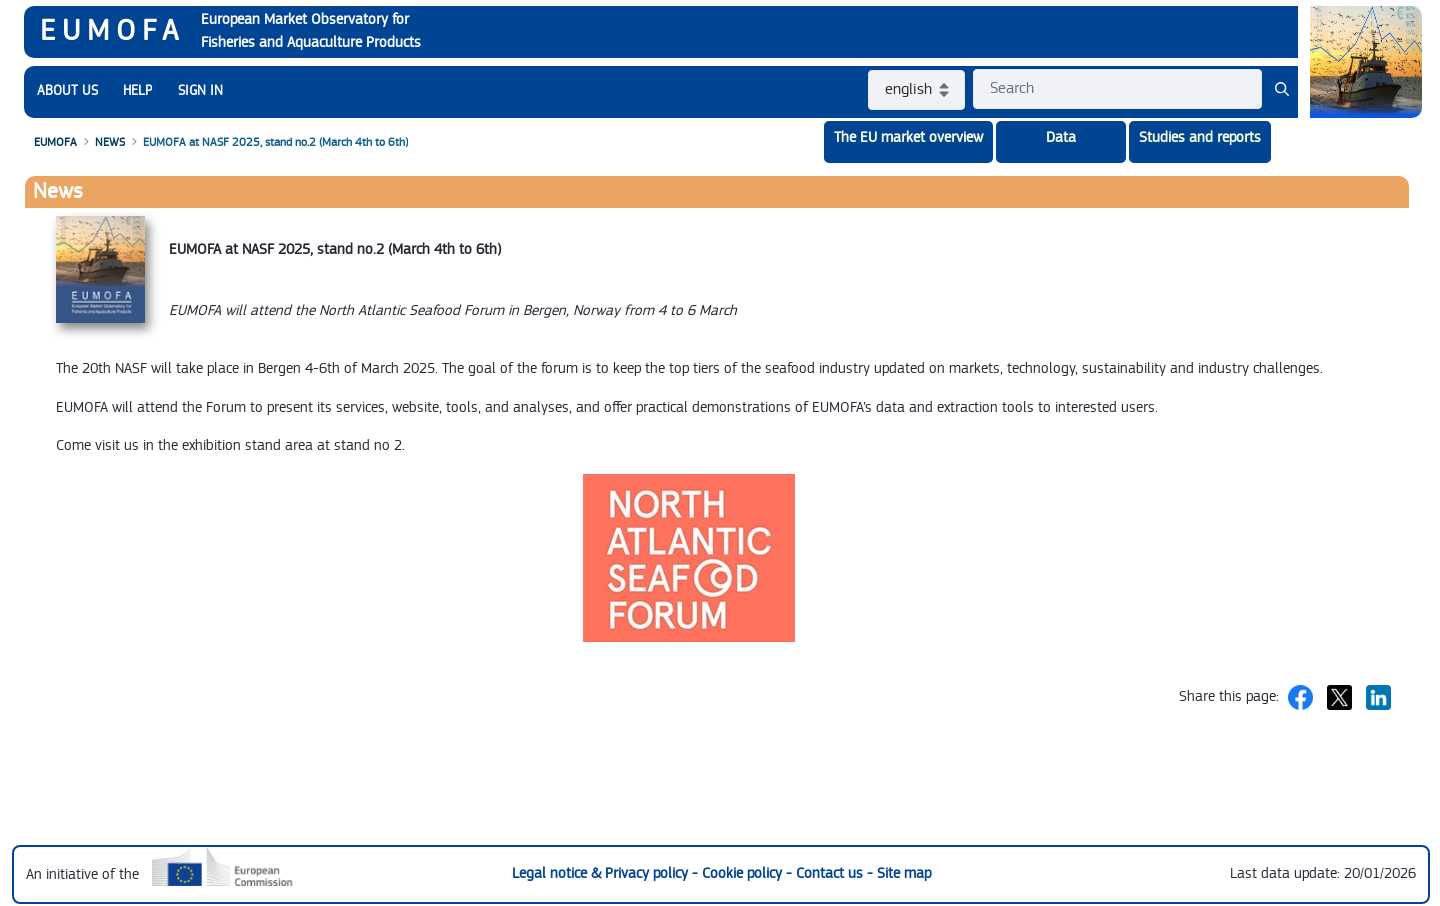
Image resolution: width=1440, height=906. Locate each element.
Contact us (831, 873)
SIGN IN (200, 91)
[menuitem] (67, 91)
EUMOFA (112, 31)
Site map (904, 873)
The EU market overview (908, 137)
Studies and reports (1200, 137)
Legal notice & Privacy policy (602, 873)
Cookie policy (744, 873)
